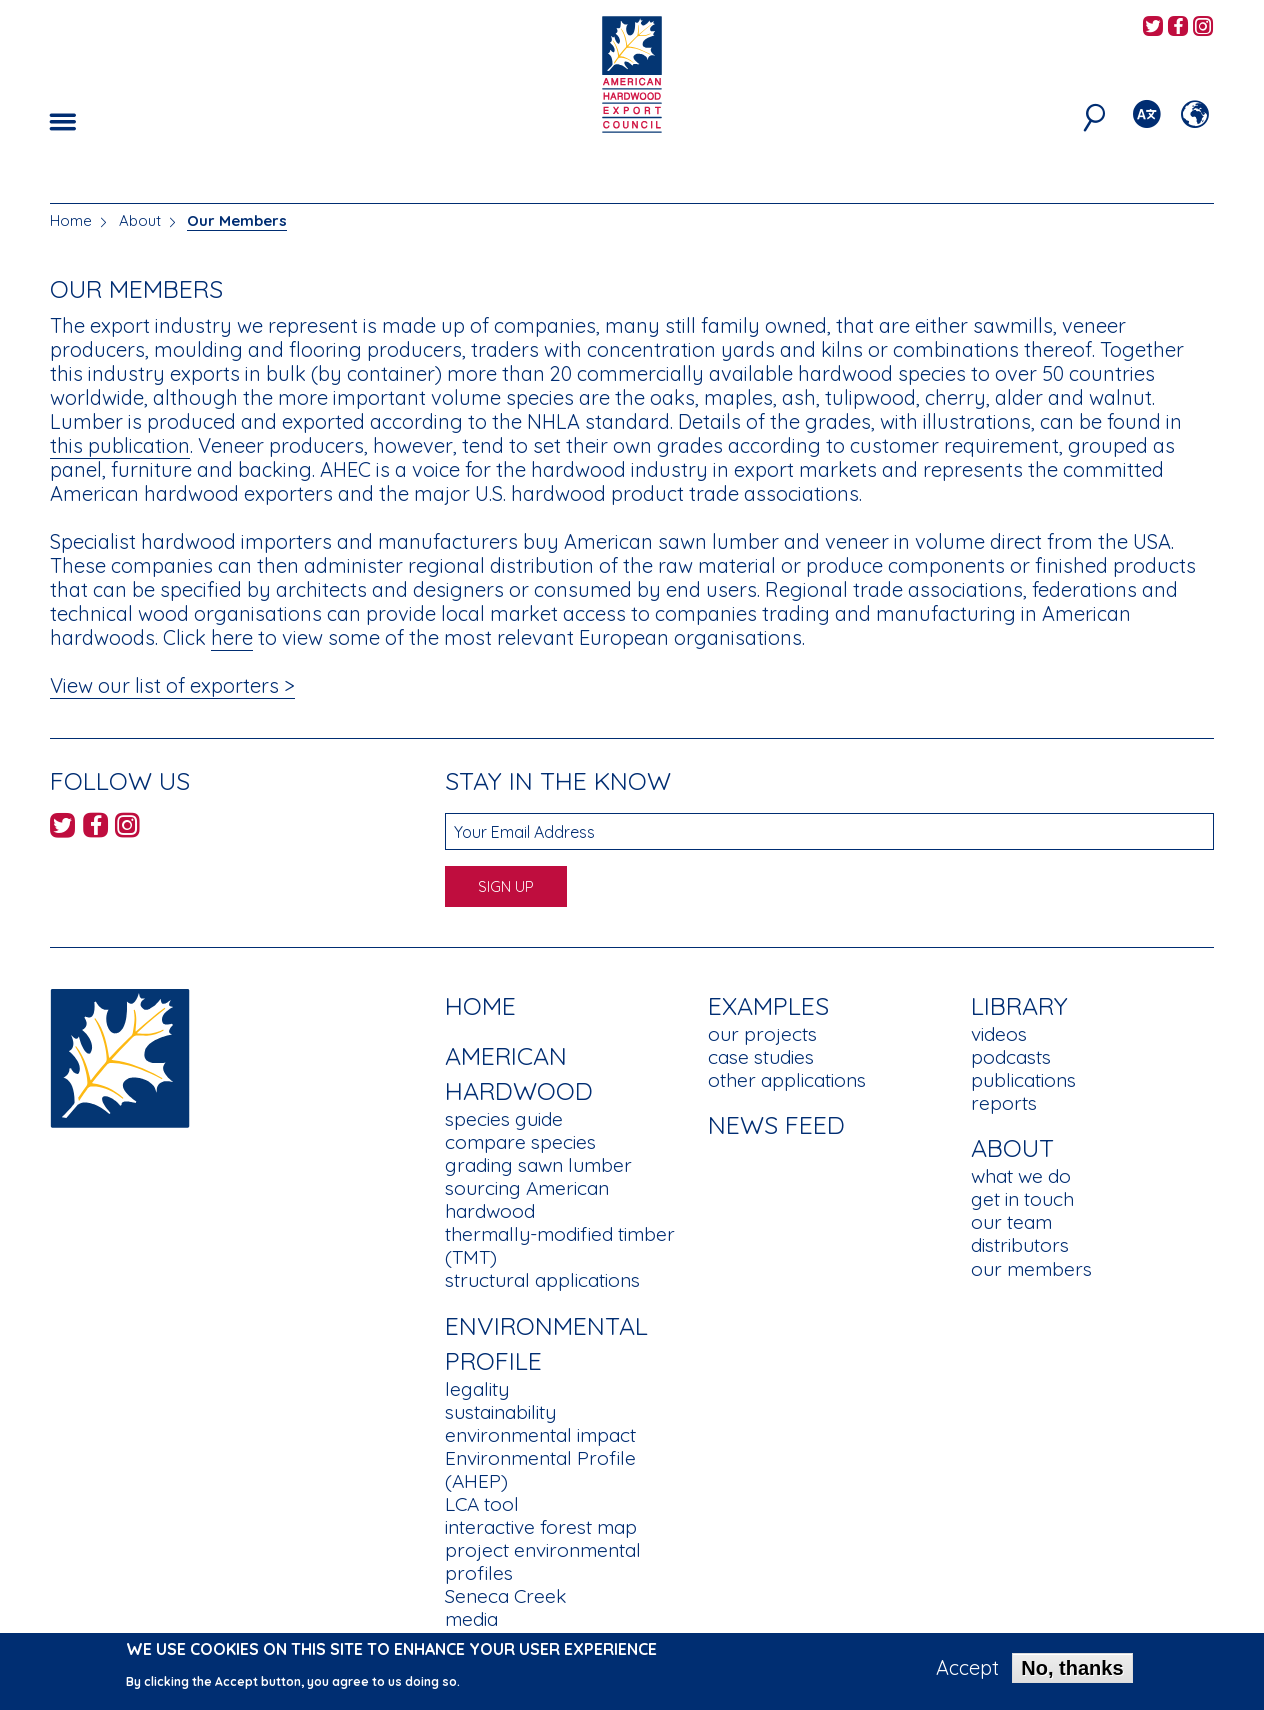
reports (1004, 1103)
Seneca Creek (505, 1596)
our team (1011, 1222)
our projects (762, 1034)
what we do (1021, 1176)
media (471, 1619)
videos (999, 1034)
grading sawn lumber (538, 1165)
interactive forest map (541, 1527)
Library (1019, 1005)
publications (1023, 1080)
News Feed (776, 1124)
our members (1031, 1269)
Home (71, 220)
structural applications (542, 1280)
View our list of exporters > (172, 685)
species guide (504, 1119)
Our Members (237, 220)
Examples (768, 1005)
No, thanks (1072, 1673)
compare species (520, 1142)
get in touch (1022, 1199)
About (140, 220)
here (232, 637)
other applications (787, 1080)
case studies (761, 1057)
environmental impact (540, 1435)
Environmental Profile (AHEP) (540, 1469)
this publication (120, 445)
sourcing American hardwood (527, 1199)
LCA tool (482, 1504)
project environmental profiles (543, 1561)
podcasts (1011, 1057)
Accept (967, 1673)
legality (477, 1389)
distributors (1020, 1245)
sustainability (500, 1412)
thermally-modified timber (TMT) (560, 1245)
